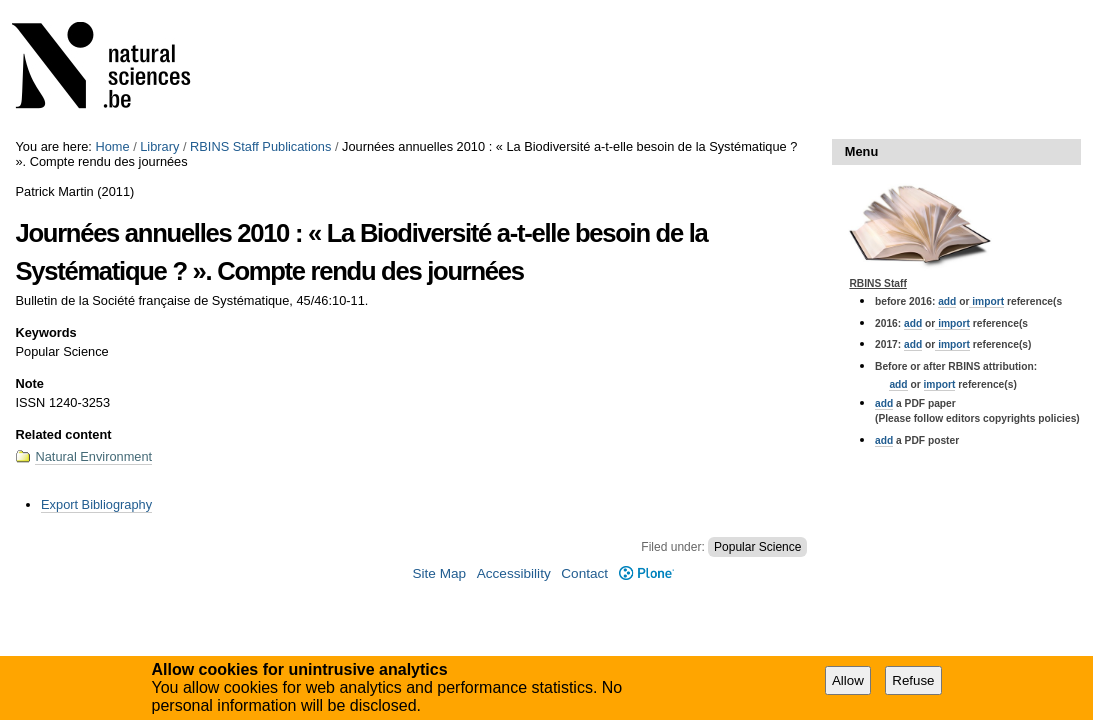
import (986, 301)
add (947, 301)
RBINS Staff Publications (260, 146)
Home (112, 146)
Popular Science (757, 547)
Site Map (439, 573)
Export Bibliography (96, 504)
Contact (584, 573)
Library (159, 146)
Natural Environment (93, 456)
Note (29, 383)
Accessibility (514, 573)
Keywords (45, 332)
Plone (646, 573)
